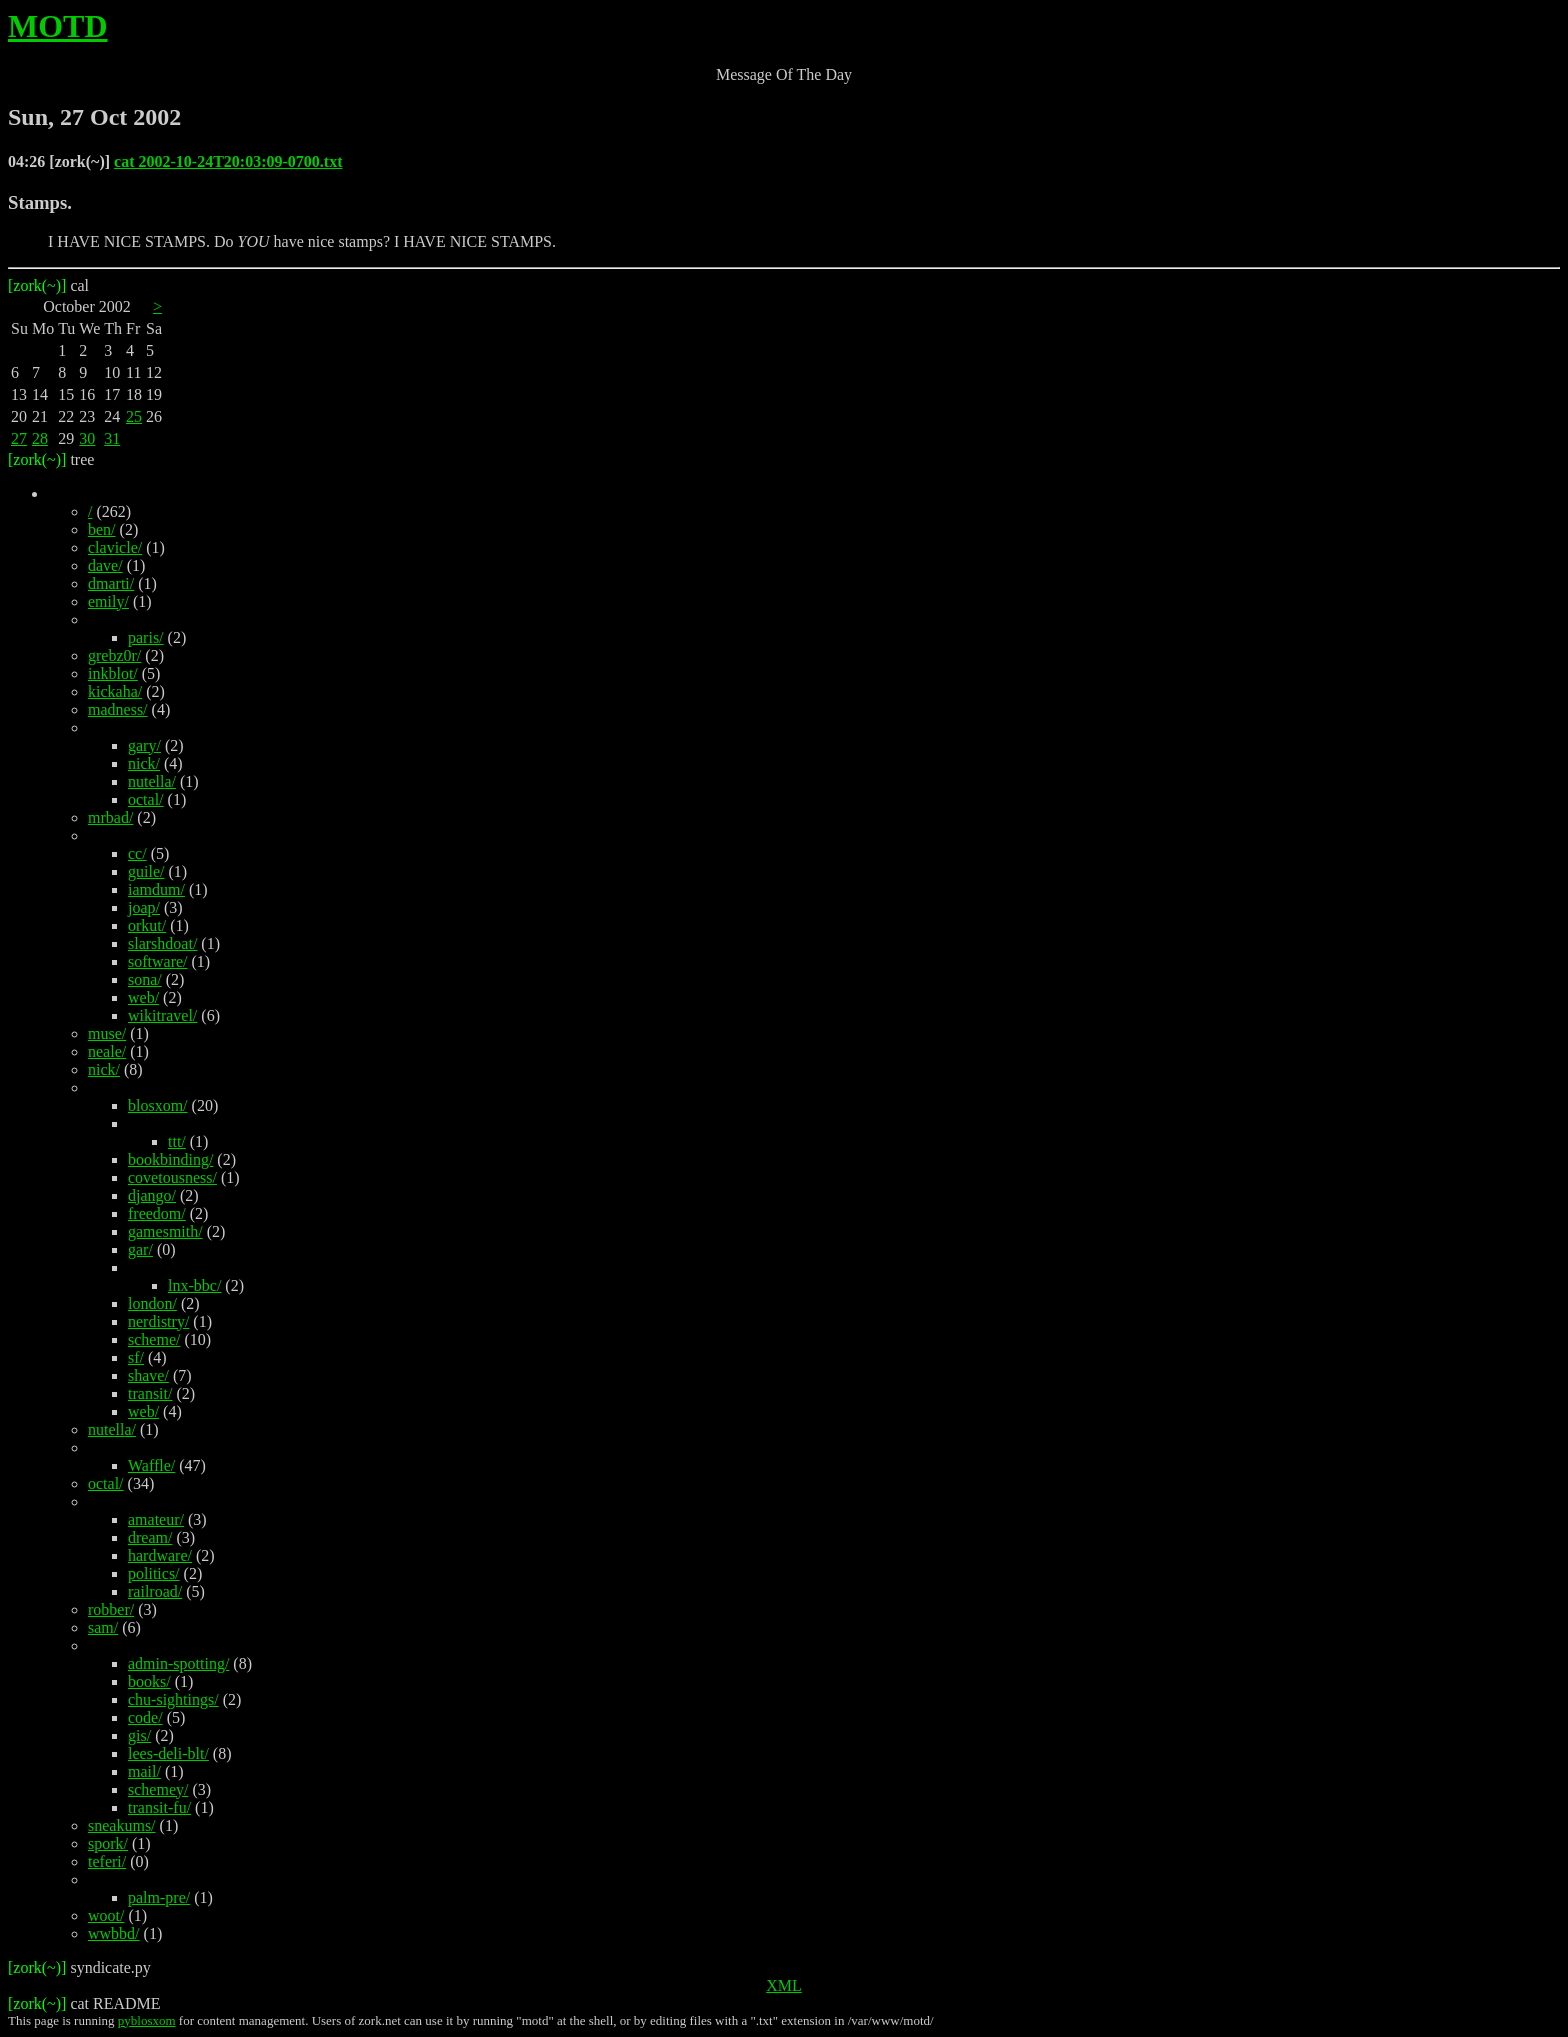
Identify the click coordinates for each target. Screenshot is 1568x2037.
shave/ (148, 1375)
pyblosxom (147, 2020)
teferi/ (107, 1861)
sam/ (103, 1627)
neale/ (107, 1051)
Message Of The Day (784, 74)
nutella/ (152, 781)
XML (784, 1985)
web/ (143, 997)
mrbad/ (110, 817)
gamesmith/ (165, 1231)
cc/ (137, 853)
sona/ (145, 979)
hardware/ (160, 1555)
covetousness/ (172, 1177)
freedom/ (157, 1213)
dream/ (150, 1537)
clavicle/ (115, 547)
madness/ (118, 709)
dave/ (105, 565)
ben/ (102, 529)
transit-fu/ (159, 1807)
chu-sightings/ (173, 1699)
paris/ (146, 637)
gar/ (140, 1249)
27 (19, 438)
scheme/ (154, 1339)
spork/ (108, 1843)
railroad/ (155, 1591)
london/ (152, 1303)
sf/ (136, 1357)
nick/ (144, 763)
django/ (152, 1195)
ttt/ (177, 1141)
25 (134, 416)
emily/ (108, 601)
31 (112, 438)
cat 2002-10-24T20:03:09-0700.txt (228, 161)
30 (87, 438)
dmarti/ (111, 583)
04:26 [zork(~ (53, 161)
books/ (149, 1681)
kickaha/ (115, 691)
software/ (158, 961)
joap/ (144, 907)
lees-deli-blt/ (168, 1753)
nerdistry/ (158, 1321)
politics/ (154, 1573)
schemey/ (158, 1789)
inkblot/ (113, 673)
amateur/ (156, 1519)
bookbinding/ (170, 1159)
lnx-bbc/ (194, 1285)
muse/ (107, 1033)
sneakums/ (122, 1825)
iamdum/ (156, 889)
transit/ (150, 1393)
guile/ (146, 871)
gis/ (139, 1735)
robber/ (111, 1609)
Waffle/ (151, 1465)
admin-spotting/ (178, 1663)
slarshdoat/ (162, 943)
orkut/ (147, 925)
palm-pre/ (159, 1897)
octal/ (146, 799)
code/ (145, 1717)
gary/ (144, 745)
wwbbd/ (114, 1933)
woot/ (106, 1915)
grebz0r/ (114, 655)
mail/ (144, 1771)
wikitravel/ (162, 1015)
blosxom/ (158, 1105)
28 (40, 438)
